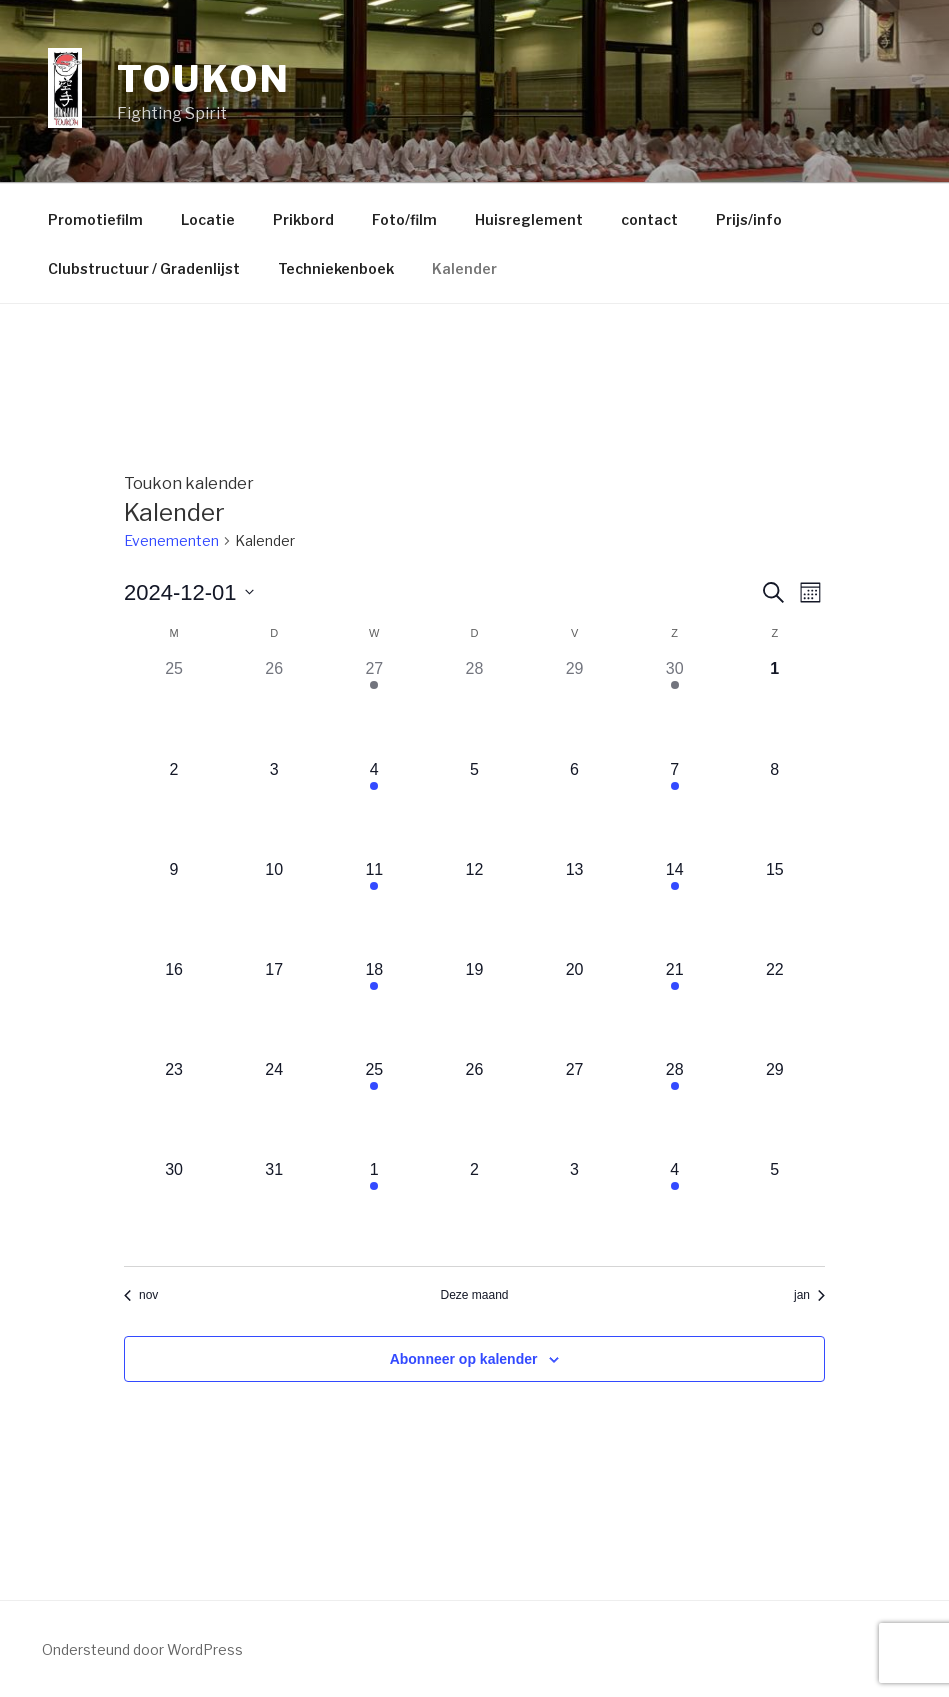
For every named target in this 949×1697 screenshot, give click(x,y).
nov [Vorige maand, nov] (141, 1295)
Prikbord (303, 219)
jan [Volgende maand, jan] (809, 1295)
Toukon (203, 79)
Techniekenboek (336, 268)
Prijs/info (749, 219)
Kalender (464, 268)
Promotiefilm (95, 219)
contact (649, 219)
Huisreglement (529, 219)
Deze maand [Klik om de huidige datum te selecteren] (474, 1295)
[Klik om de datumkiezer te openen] (189, 592)
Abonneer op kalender (464, 1359)
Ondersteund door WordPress (142, 1649)
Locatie (208, 219)
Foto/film (404, 219)
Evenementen (171, 540)
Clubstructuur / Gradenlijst (144, 268)
